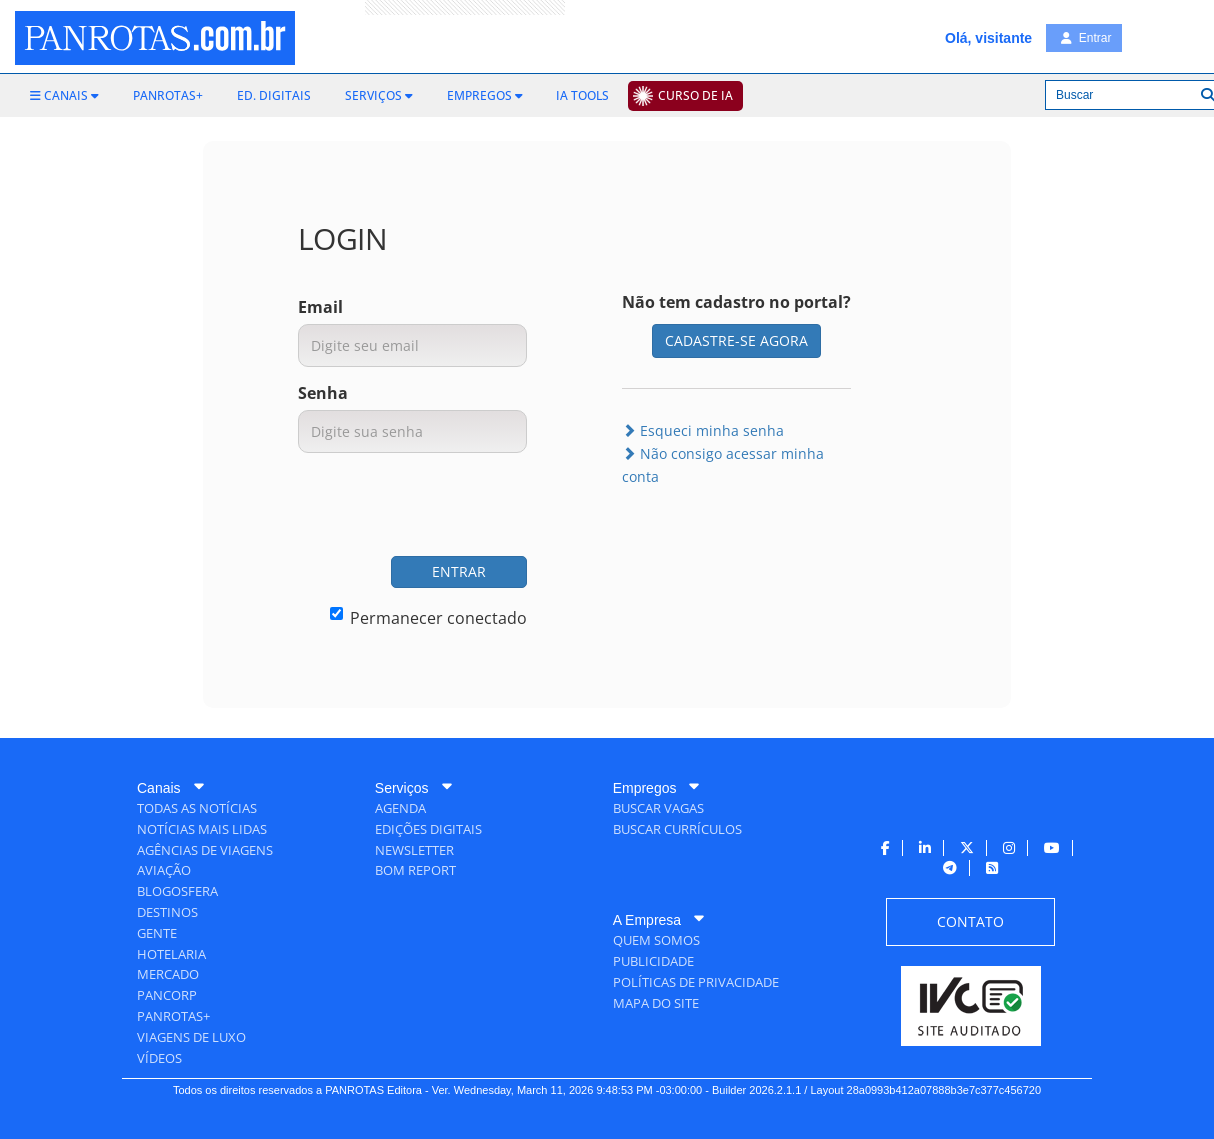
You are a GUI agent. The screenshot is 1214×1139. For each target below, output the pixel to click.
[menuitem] (64, 96)
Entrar (1086, 38)
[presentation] (375, 507)
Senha (323, 393)
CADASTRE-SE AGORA (736, 340)
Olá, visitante (988, 38)
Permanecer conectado (428, 618)
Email (320, 307)
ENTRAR (459, 571)
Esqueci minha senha (703, 430)
